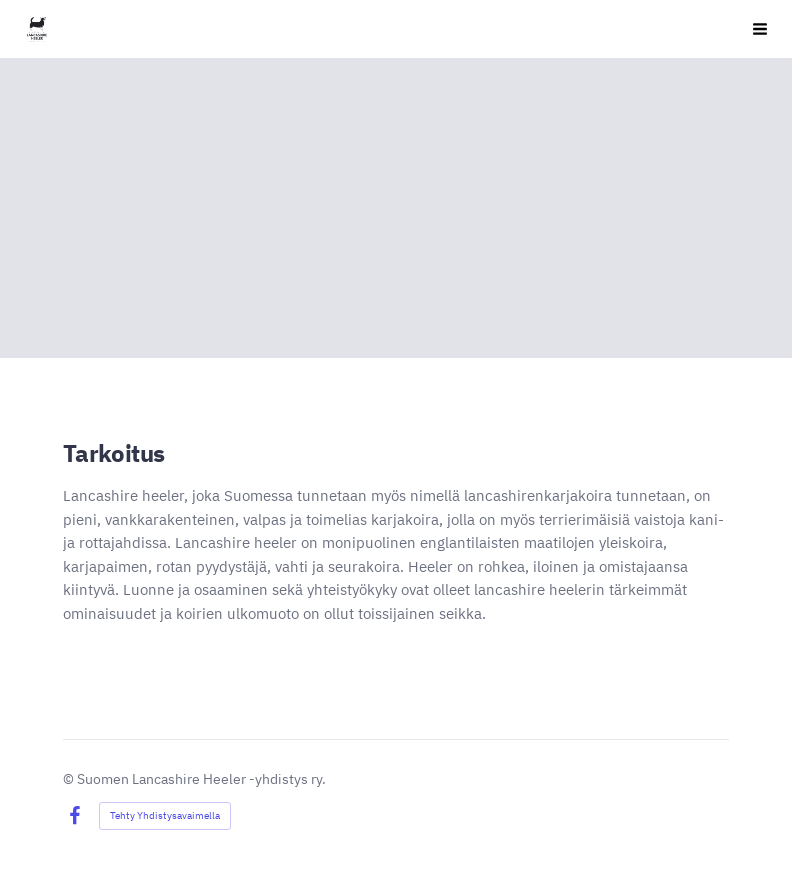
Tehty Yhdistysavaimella (165, 815)
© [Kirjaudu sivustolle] (70, 779)
